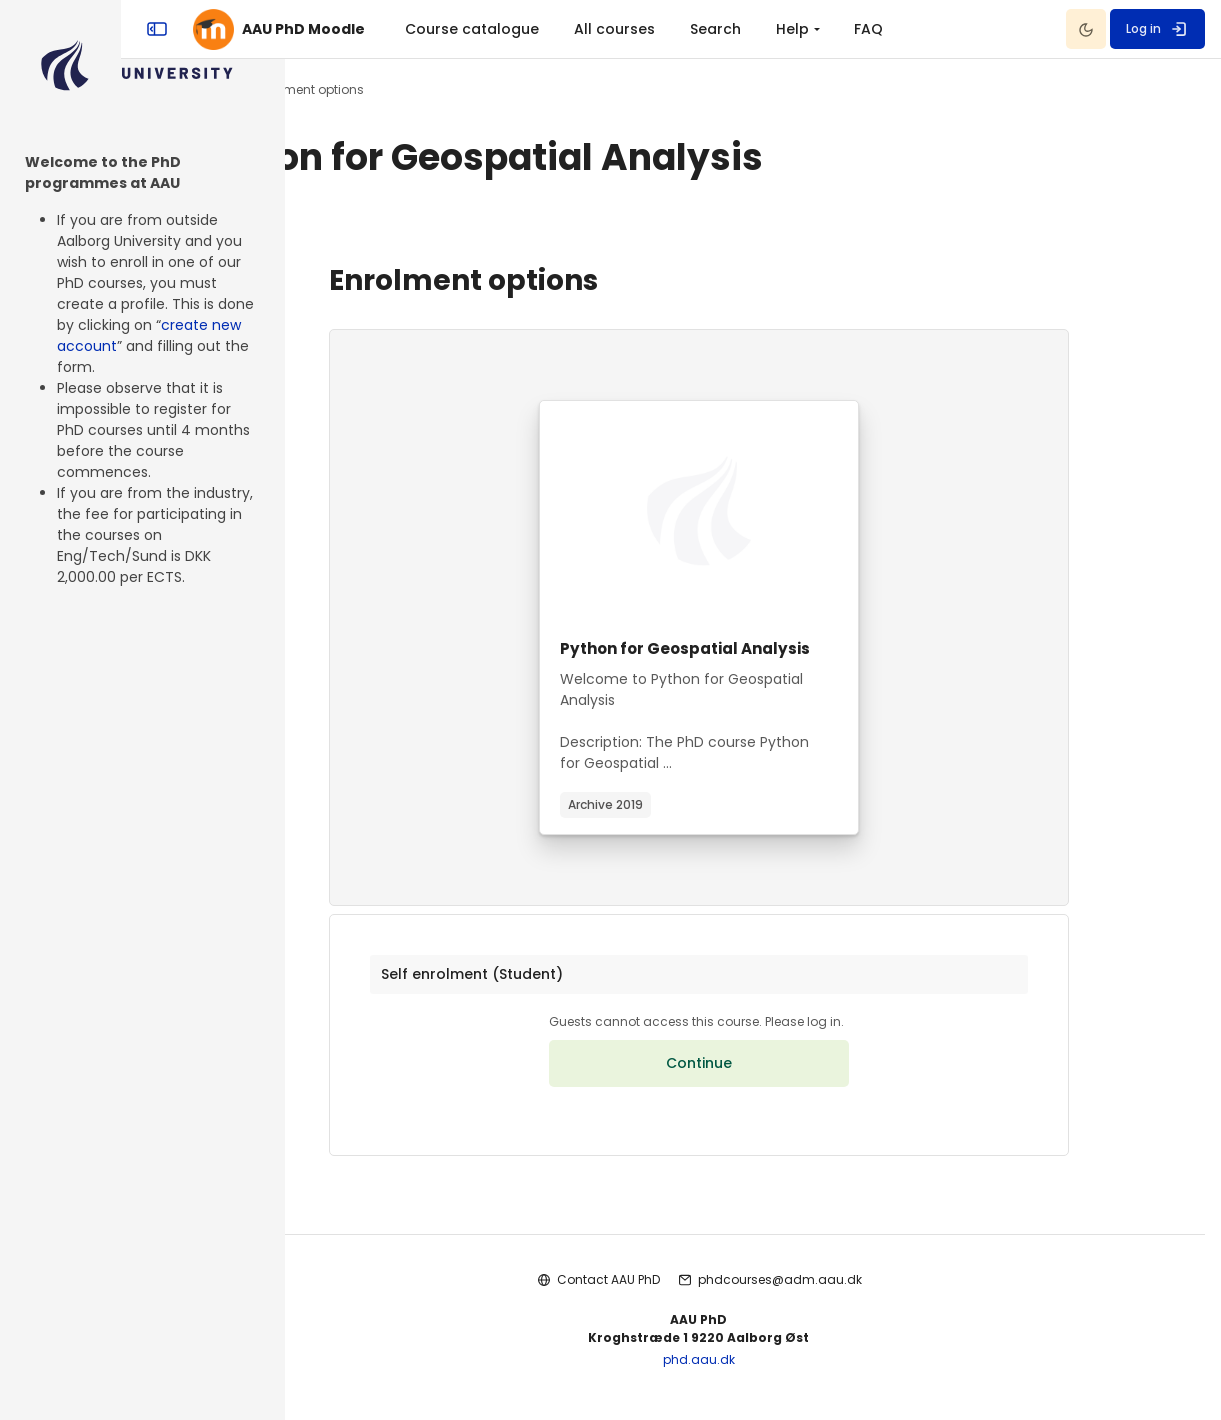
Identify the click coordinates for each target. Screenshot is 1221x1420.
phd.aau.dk (753, 1370)
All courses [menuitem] (778, 29)
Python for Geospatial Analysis (746, 648)
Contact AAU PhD (663, 1291)
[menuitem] (945, 29)
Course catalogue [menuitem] (636, 29)
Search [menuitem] (879, 29)
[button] (753, 980)
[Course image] (753, 511)
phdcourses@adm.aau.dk (835, 1291)
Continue (753, 1075)
